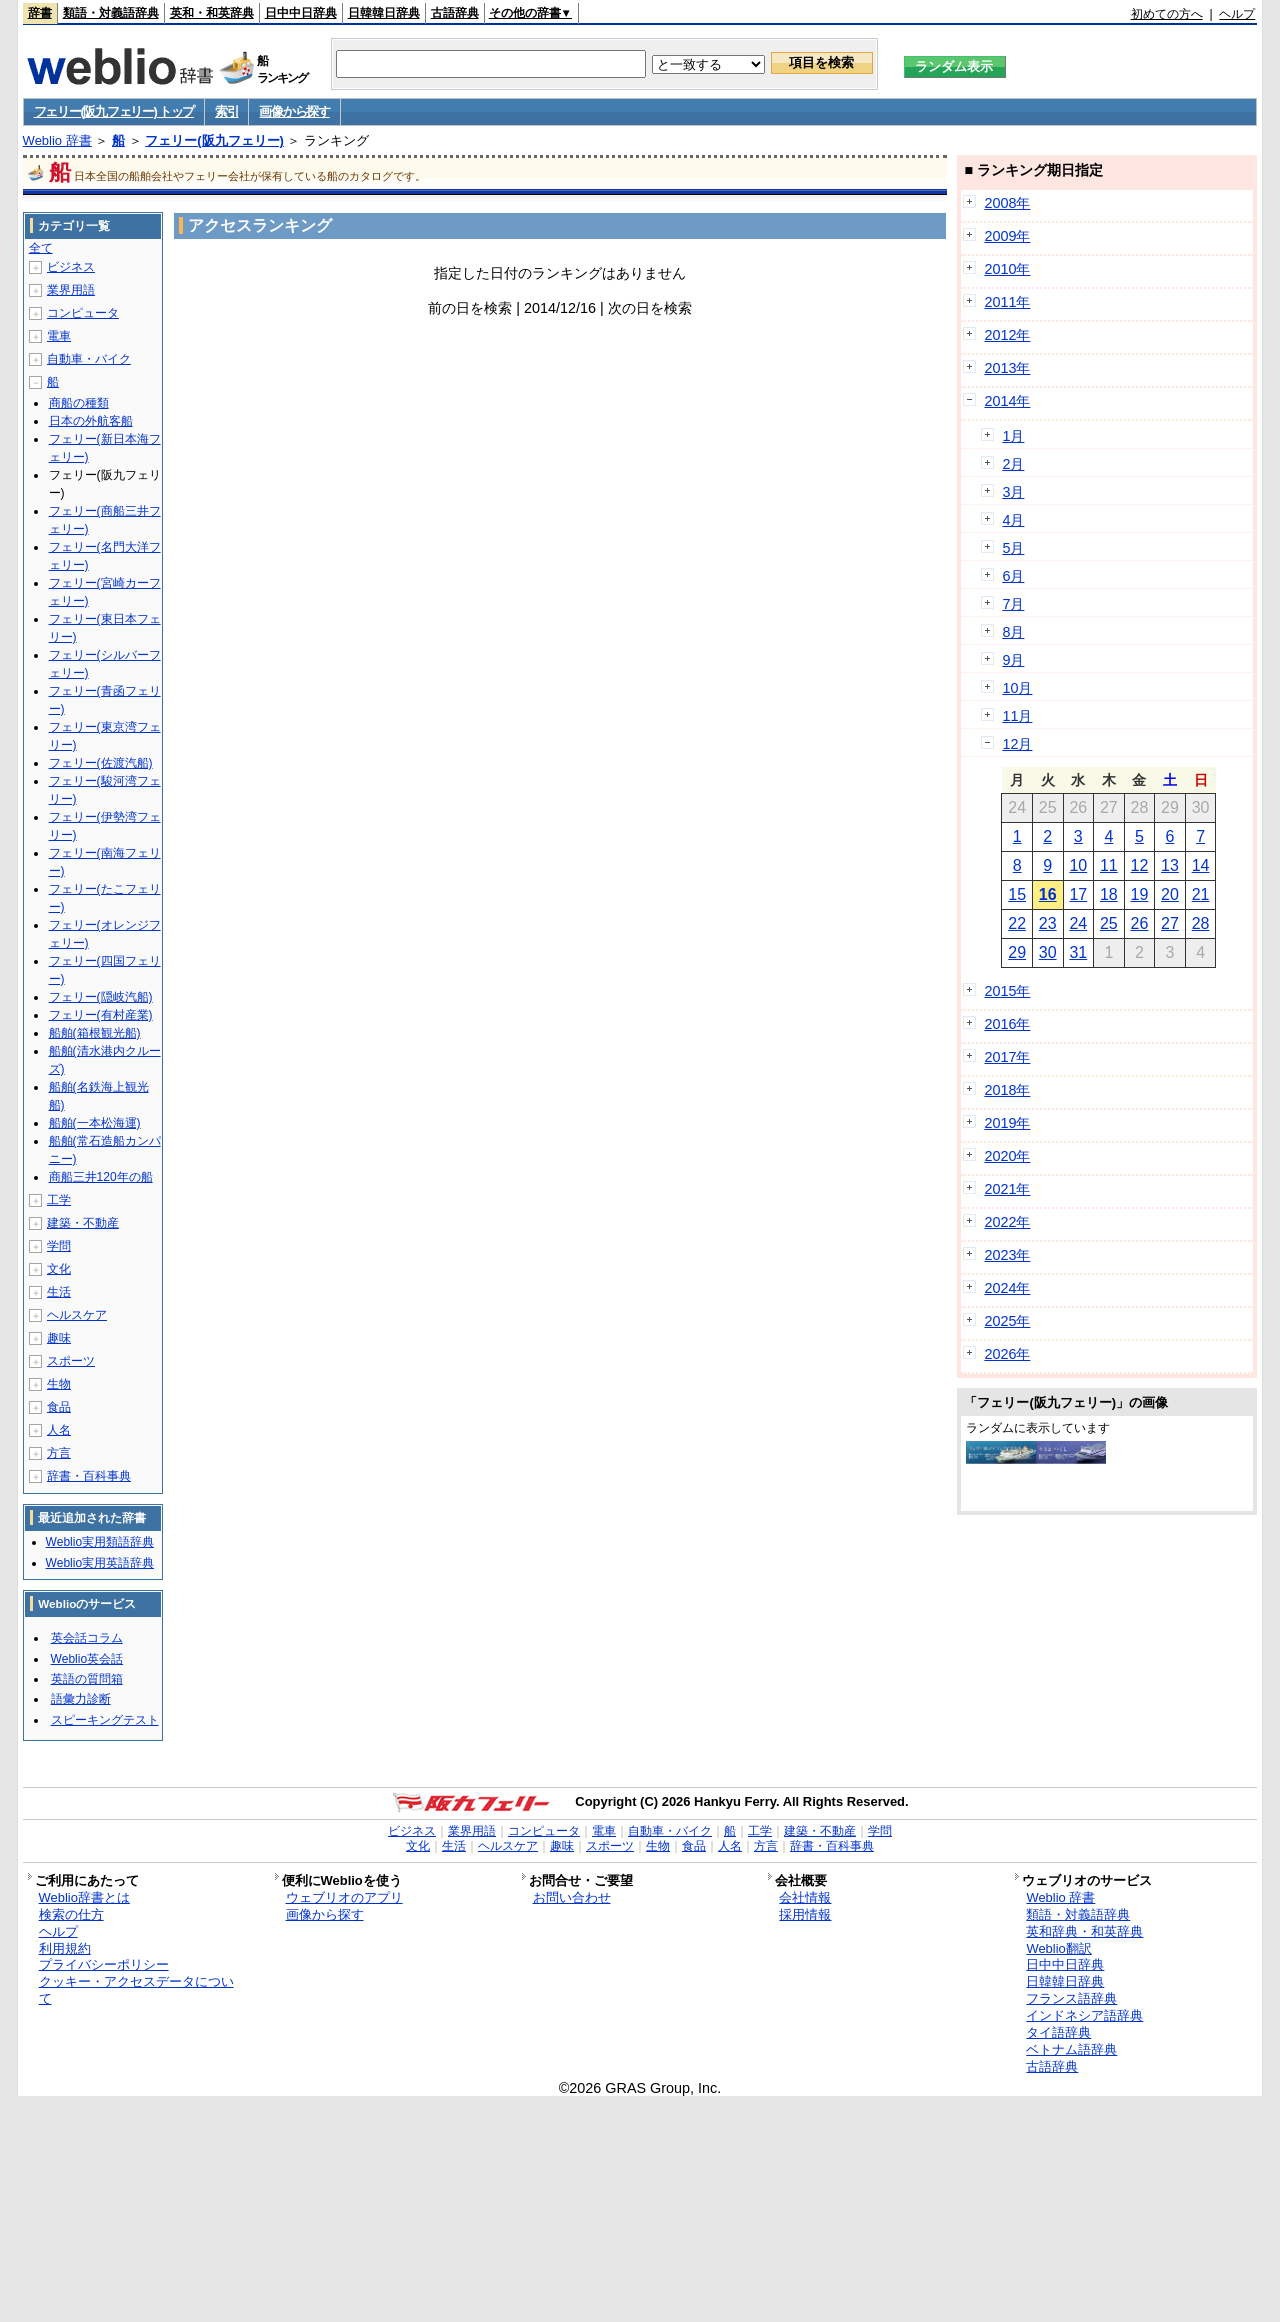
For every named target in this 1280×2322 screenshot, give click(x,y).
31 (1078, 952)
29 (1017, 952)
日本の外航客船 (91, 421)
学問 (59, 1246)
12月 (1017, 744)
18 (1109, 894)
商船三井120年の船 (101, 1177)
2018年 (1007, 1090)
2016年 (1007, 1024)
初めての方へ (1167, 14)
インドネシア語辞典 (1084, 2015)
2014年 (1007, 401)
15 (1017, 894)
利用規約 (65, 1948)
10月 (1017, 688)
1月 (1013, 436)
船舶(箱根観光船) (95, 1033)
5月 (1013, 548)
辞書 (40, 13)
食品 (59, 1407)
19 (1140, 894)
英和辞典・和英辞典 (1084, 1931)
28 (1201, 923)
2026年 (1007, 1354)
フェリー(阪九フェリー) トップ (114, 111)
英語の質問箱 (87, 1679)
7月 (1013, 604)
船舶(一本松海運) (95, 1123)
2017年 (1007, 1057)
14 (1201, 865)
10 (1078, 865)
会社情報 (805, 1897)
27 (1170, 923)
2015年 (1007, 991)
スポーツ (71, 1361)
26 (1140, 923)
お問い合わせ (572, 1897)
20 (1170, 894)
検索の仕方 (71, 1914)
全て (41, 248)
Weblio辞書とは (84, 1897)
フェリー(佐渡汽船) (101, 763)
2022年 (1007, 1222)
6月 (1013, 576)
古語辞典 (455, 13)
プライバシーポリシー (104, 1964)
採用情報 (805, 1914)
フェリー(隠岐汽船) (101, 997)
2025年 (1007, 1321)
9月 (1013, 660)
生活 (59, 1292)
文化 (59, 1269)
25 (1109, 923)
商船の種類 (79, 403)
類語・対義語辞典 (111, 13)
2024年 (1007, 1288)
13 (1170, 865)
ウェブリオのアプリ (344, 1897)
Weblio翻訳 (1058, 1948)
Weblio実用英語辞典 (100, 1563)
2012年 (1007, 335)
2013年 (1007, 368)
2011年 (1007, 302)
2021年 (1007, 1189)
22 (1017, 923)
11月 (1017, 716)
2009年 (1007, 236)
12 (1140, 865)
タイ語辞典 (1058, 2032)
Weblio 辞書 (57, 140)
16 (1048, 894)
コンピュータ (83, 313)
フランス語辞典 (1071, 1998)
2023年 (1007, 1255)
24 (1078, 923)
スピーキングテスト (105, 1720)
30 (1048, 952)
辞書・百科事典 (89, 1476)
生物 (59, 1384)
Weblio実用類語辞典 (100, 1542)
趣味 (59, 1338)
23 (1048, 923)
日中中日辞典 (301, 13)
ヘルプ (1237, 14)
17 (1078, 894)
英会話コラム (87, 1638)
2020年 (1007, 1156)
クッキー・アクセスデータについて (136, 1990)
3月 (1013, 492)
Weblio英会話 (87, 1659)
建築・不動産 (83, 1223)
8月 (1013, 632)
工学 (59, 1200)
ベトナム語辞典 (1071, 2049)
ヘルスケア (77, 1315)
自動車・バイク (89, 359)
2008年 (1007, 203)
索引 (226, 111)
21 (1201, 894)
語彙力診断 (81, 1699)
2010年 (1007, 269)
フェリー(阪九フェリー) (214, 140)
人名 (59, 1430)
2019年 (1007, 1123)
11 (1109, 865)
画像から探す (294, 111)
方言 (59, 1453)
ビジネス (71, 267)
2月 (1013, 464)
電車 (59, 336)
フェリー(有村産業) (101, 1015)
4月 (1013, 520)
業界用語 (71, 290)
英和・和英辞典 (212, 13)
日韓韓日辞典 (384, 13)
